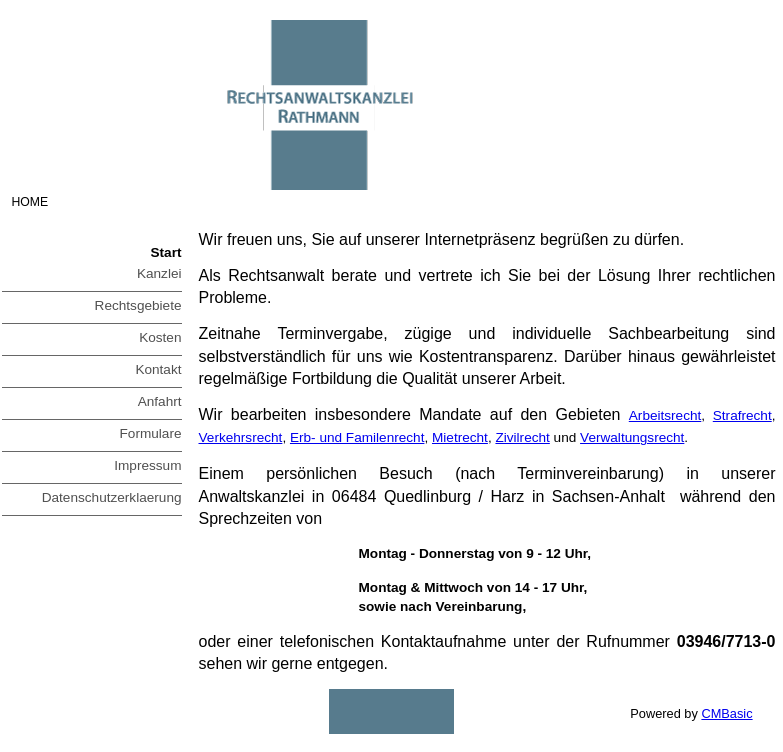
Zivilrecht (522, 437)
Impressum (147, 465)
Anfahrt (160, 401)
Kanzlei (159, 273)
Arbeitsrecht (665, 415)
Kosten (160, 337)
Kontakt (158, 369)
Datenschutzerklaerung (112, 497)
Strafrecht (742, 415)
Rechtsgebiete (138, 305)
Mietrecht (460, 437)
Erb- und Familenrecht (357, 437)
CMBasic (726, 713)
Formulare (151, 433)
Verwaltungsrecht (632, 437)
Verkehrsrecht (241, 437)
